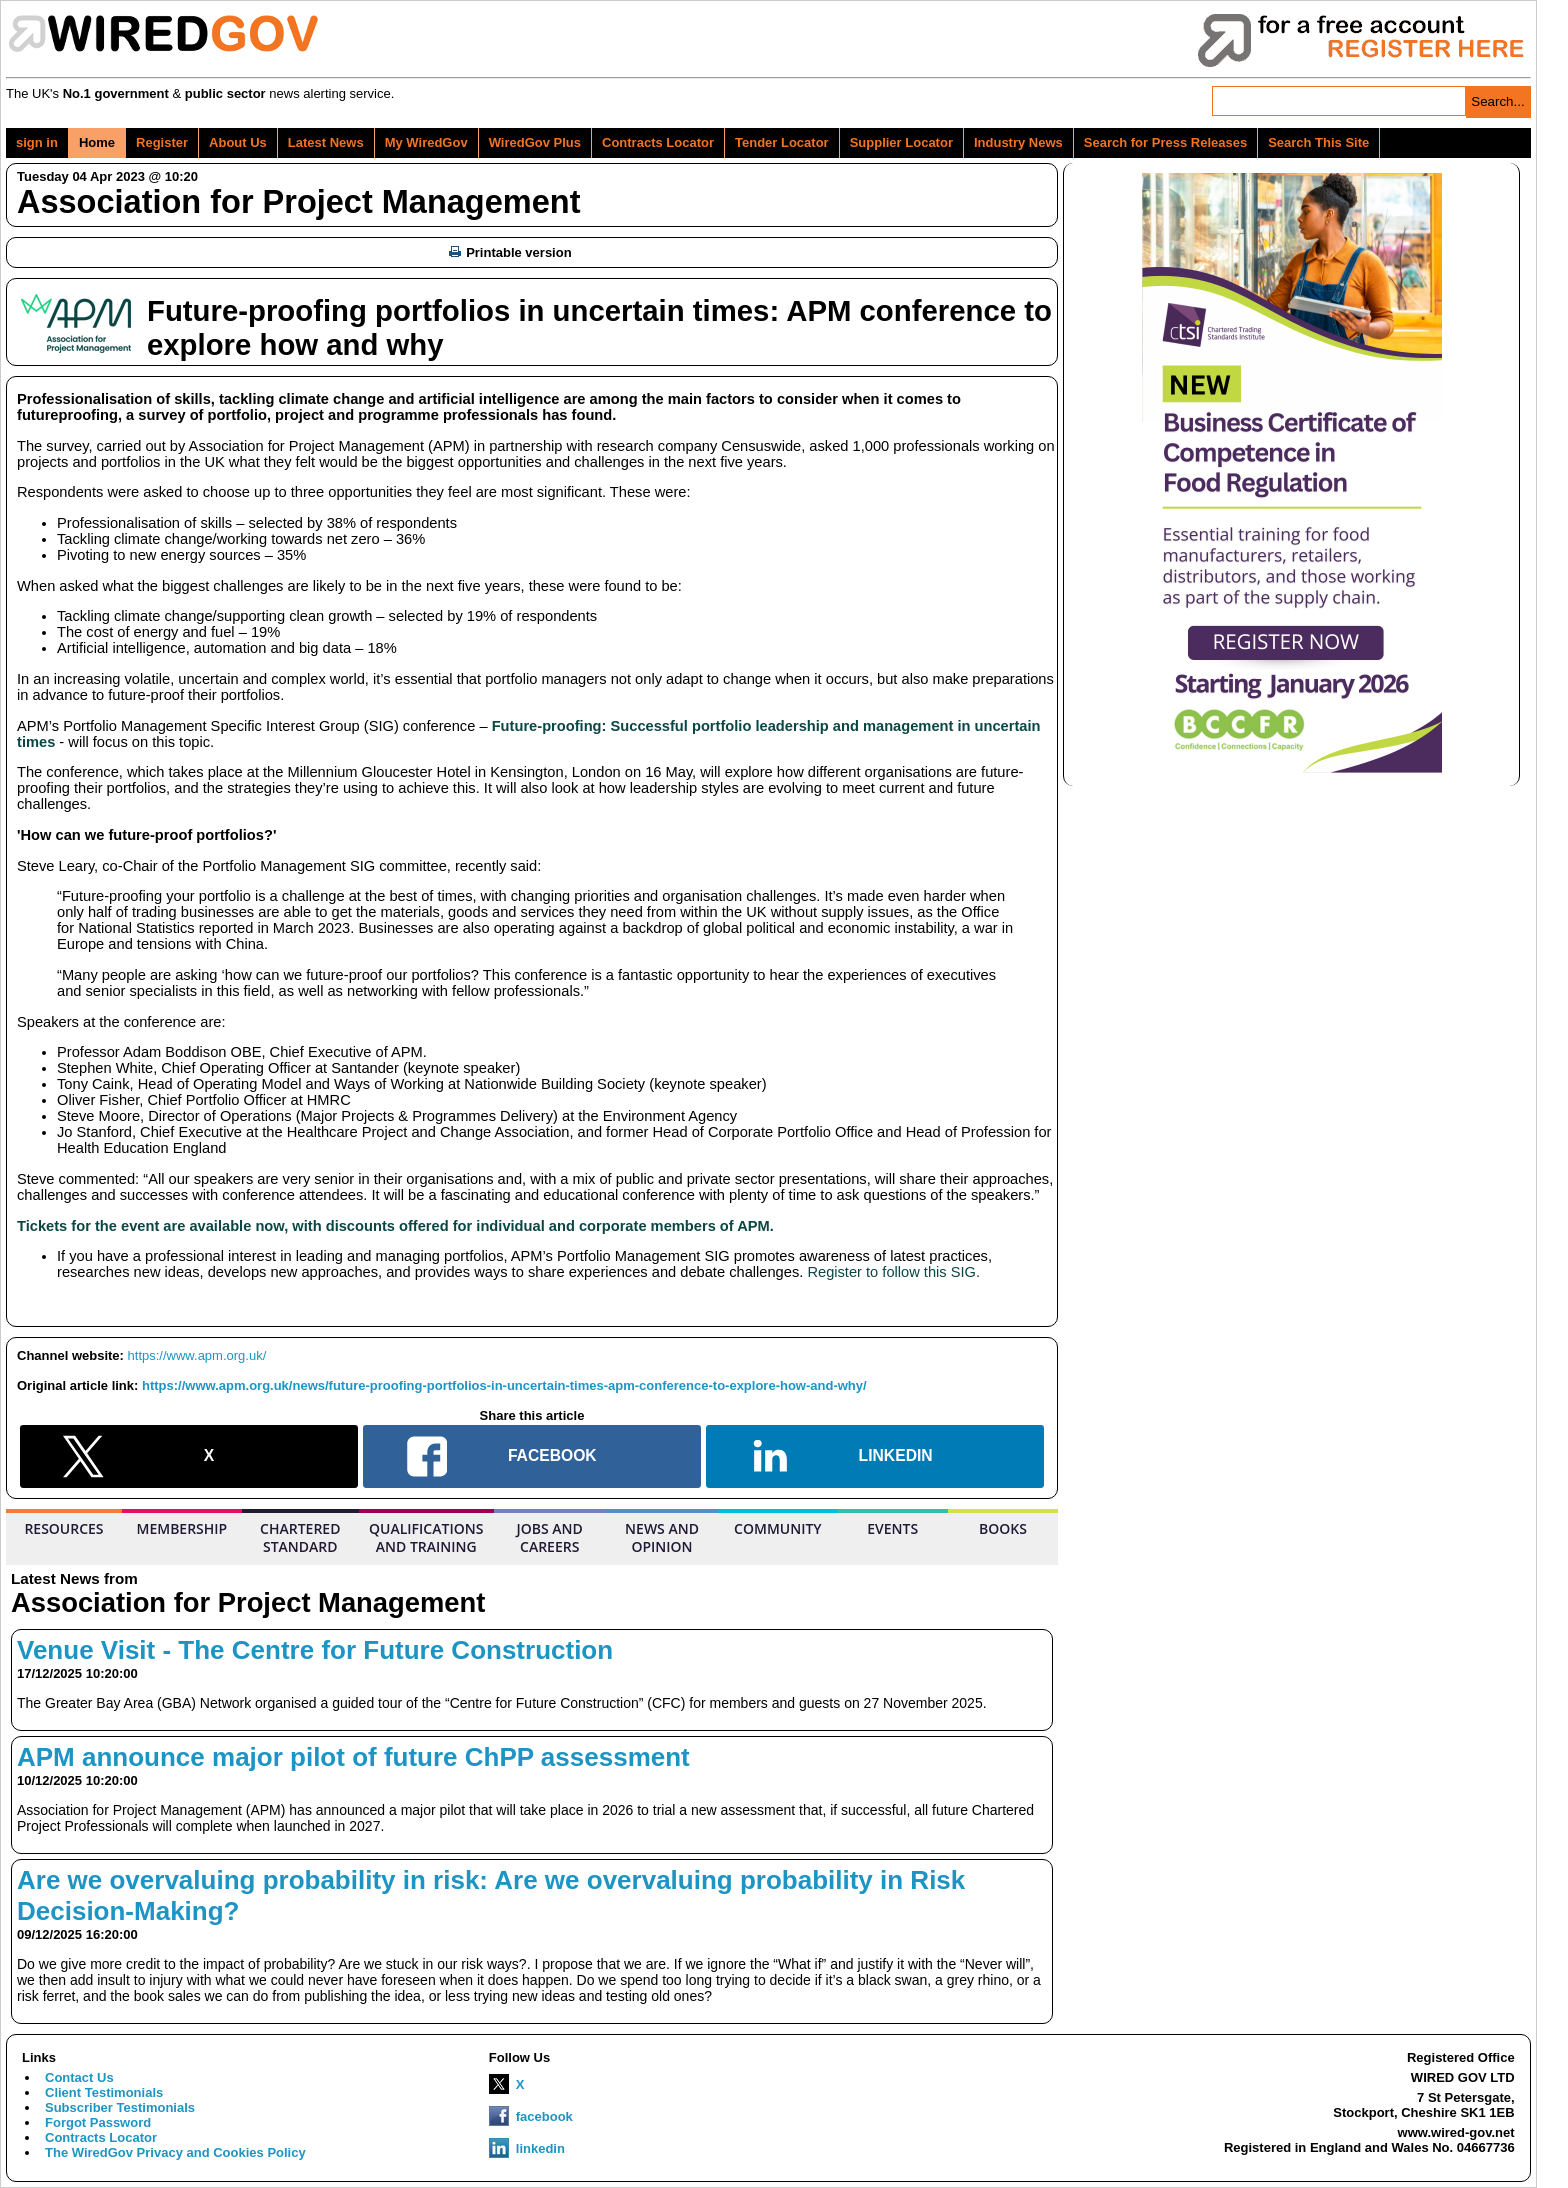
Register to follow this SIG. (893, 1272)
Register (162, 142)
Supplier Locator (901, 142)
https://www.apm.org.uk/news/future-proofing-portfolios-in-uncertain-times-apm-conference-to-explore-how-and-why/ (504, 1385)
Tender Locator (782, 142)
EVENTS (892, 1528)
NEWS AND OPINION (662, 1537)
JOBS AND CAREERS (550, 1537)
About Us (238, 142)
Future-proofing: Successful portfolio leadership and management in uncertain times (529, 734)
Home (97, 142)
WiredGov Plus (535, 142)
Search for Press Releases (1165, 142)
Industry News (1018, 142)
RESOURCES (63, 1528)
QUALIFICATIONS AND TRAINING (426, 1537)
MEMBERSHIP (182, 1528)
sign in (37, 142)
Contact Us (79, 2077)
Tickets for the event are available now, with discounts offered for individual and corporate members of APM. (395, 1226)
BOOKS (1003, 1528)
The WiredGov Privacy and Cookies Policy (175, 2152)
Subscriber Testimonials (120, 2107)
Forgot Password (98, 2122)
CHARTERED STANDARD (300, 1537)
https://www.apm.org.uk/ (197, 1355)
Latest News (326, 142)
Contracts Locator (658, 142)
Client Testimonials (104, 2092)
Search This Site (1318, 142)
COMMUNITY (778, 1528)
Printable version (510, 252)
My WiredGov (426, 142)
